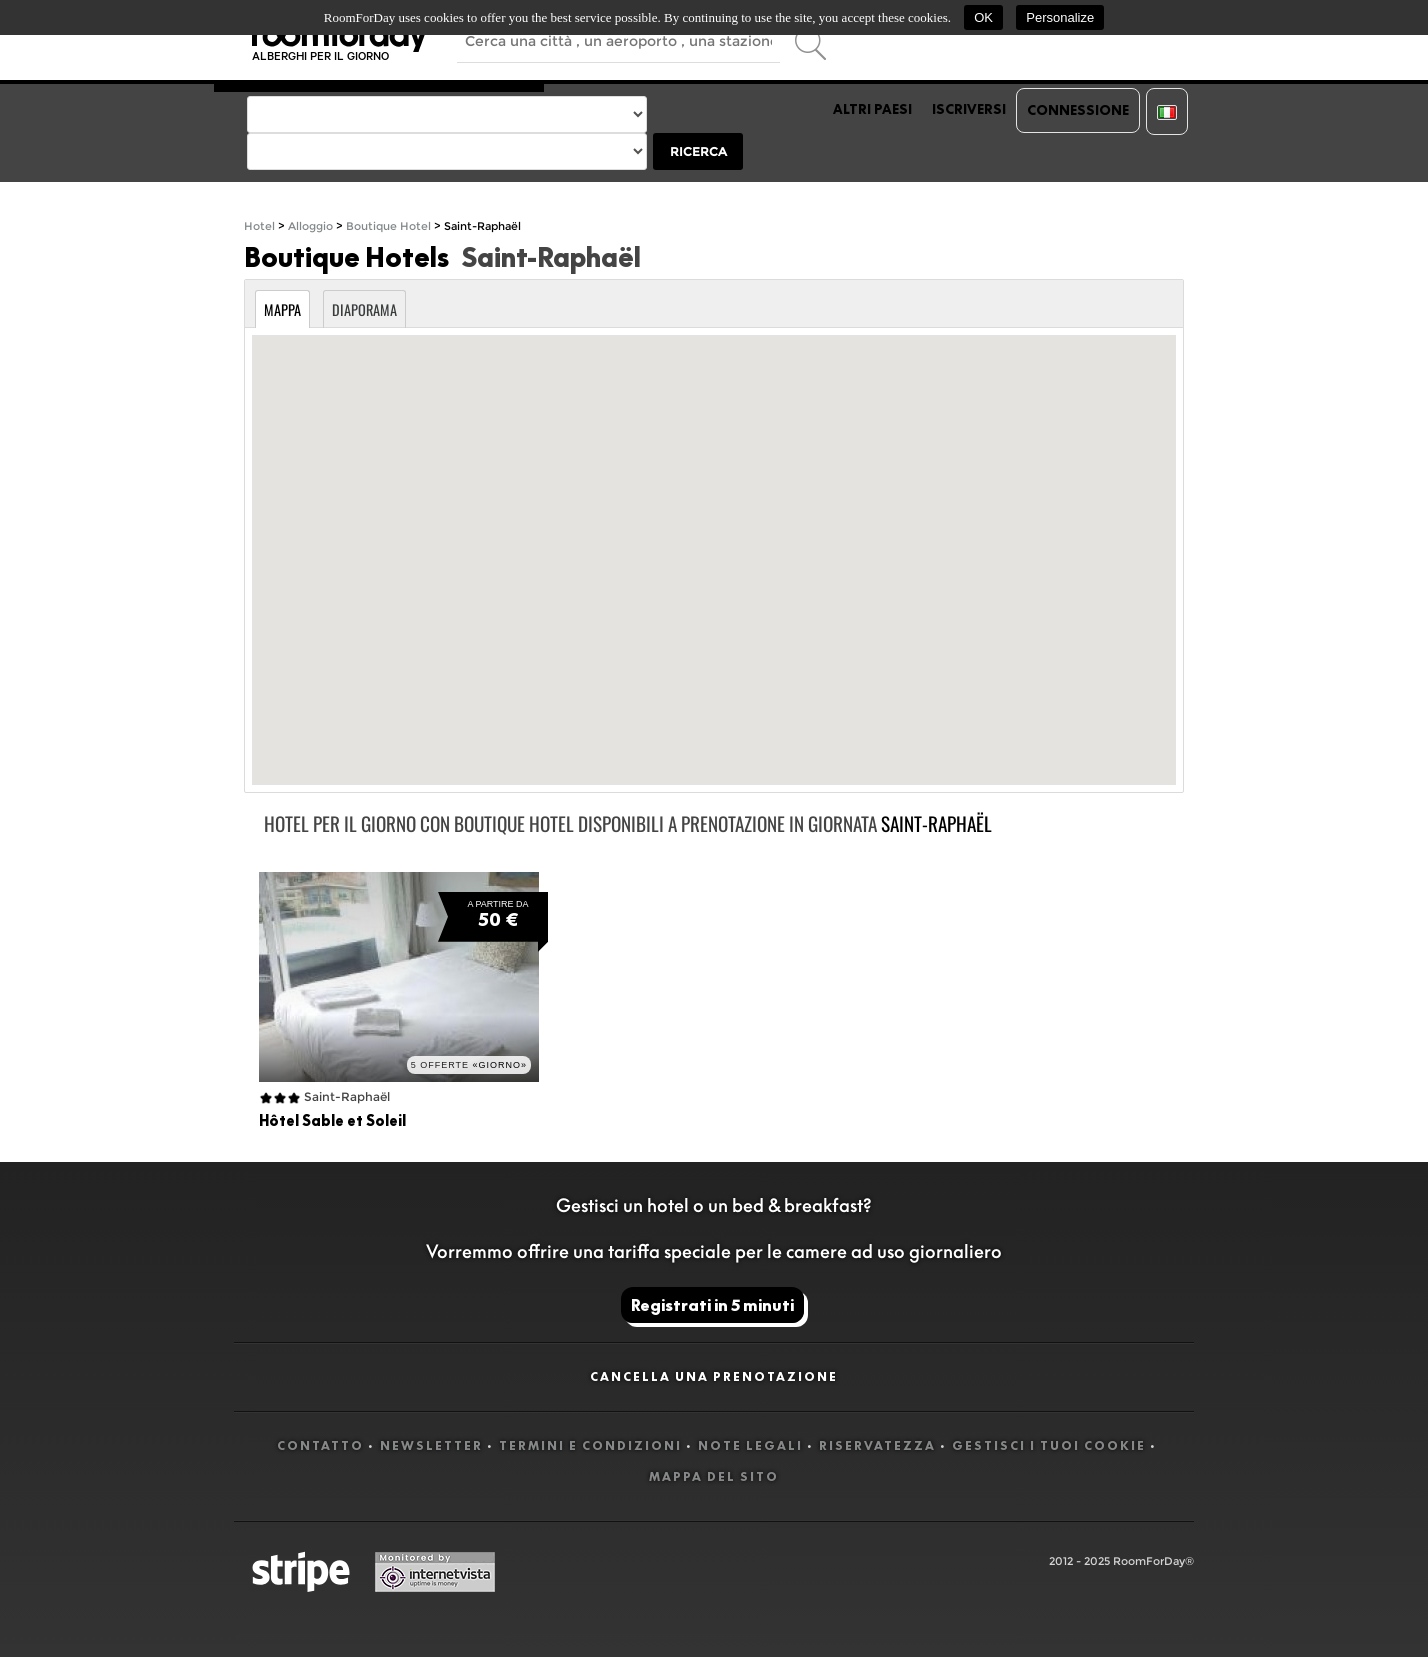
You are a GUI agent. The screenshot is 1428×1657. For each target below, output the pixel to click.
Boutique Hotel (388, 226)
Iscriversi (969, 109)
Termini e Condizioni (590, 1445)
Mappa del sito (714, 1476)
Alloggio (310, 226)
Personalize (1060, 17)
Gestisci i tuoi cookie (1049, 1445)
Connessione (1078, 110)
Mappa (282, 309)
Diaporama (364, 309)
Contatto (320, 1445)
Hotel (259, 226)
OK (983, 17)
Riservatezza (877, 1445)
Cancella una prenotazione (714, 1376)
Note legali (750, 1445)
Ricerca (698, 151)
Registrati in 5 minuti (712, 1305)
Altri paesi (872, 109)
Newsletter (431, 1445)
